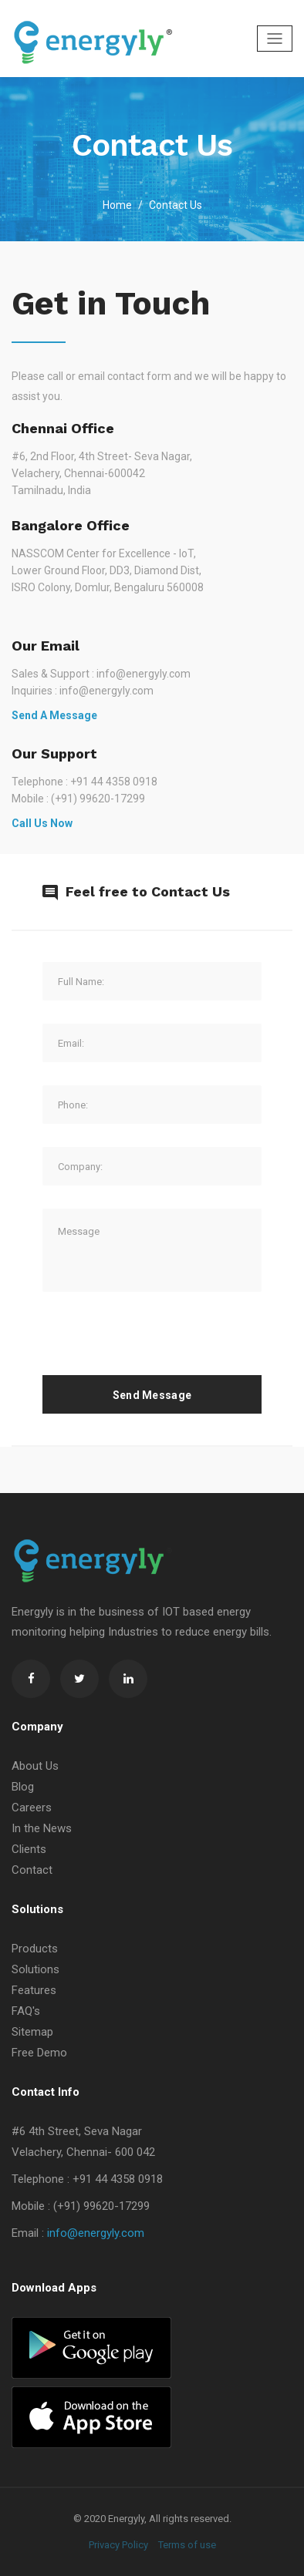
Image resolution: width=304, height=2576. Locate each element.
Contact (32, 1870)
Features (34, 1990)
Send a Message (54, 715)
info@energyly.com (95, 2233)
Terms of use (187, 2545)
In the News (42, 1828)
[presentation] (159, 1345)
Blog (23, 1787)
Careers (32, 1807)
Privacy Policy (118, 2545)
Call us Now (42, 823)
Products (35, 1949)
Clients (29, 1849)
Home (117, 205)
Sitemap (32, 2032)
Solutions (35, 1969)
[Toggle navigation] (274, 38)
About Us (35, 1766)
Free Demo (39, 2053)
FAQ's (26, 2011)
